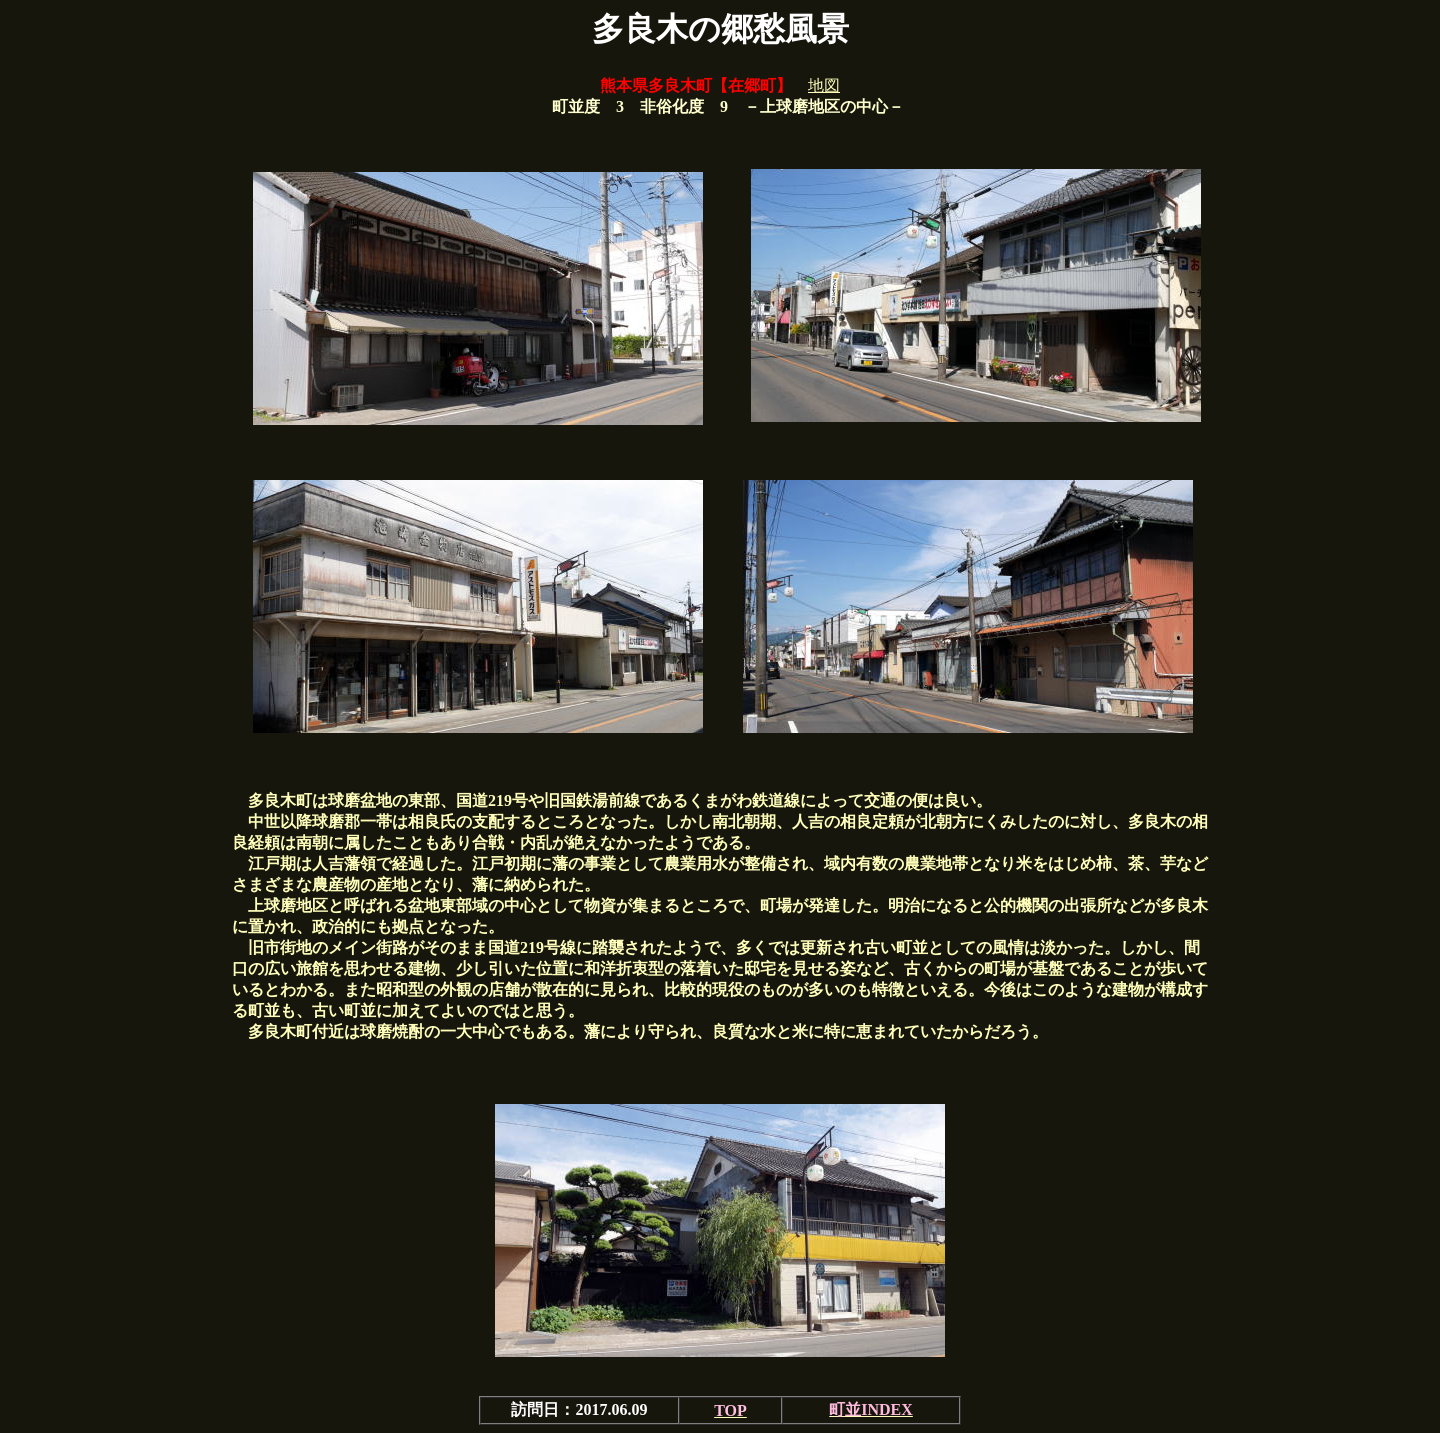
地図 (824, 85)
